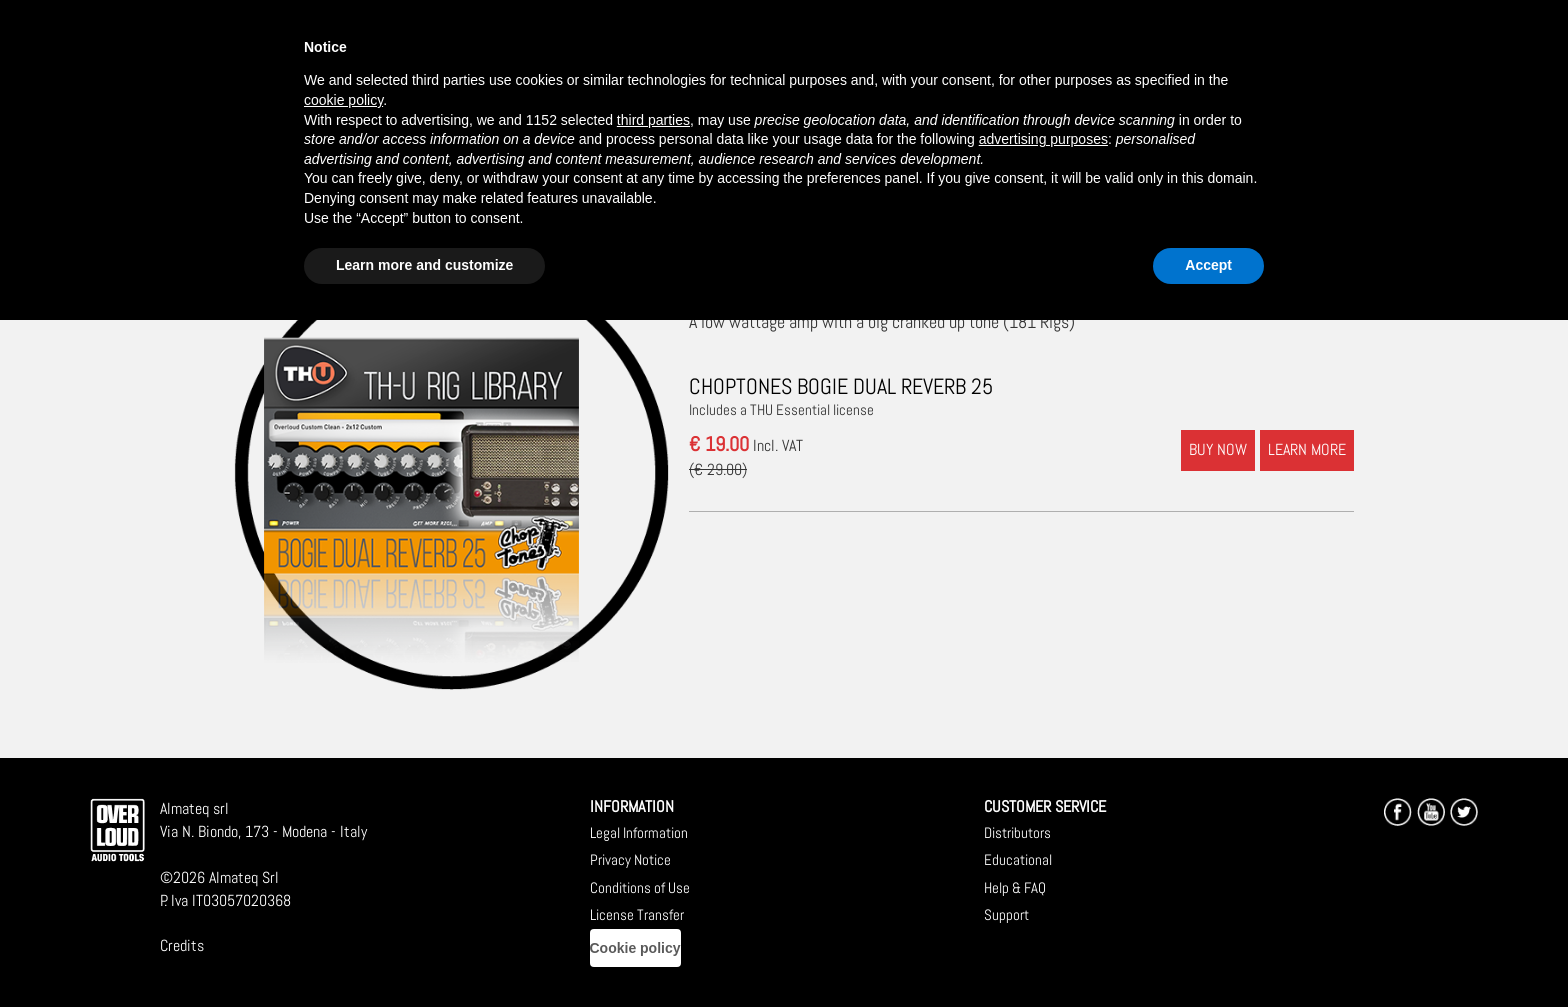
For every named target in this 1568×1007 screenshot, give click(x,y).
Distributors (1017, 832)
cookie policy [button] (343, 100)
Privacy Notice (630, 859)
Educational (1018, 859)
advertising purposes (1043, 139)
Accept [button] (1208, 265)
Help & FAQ (1015, 887)
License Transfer (637, 914)
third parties (653, 120)
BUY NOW (1218, 449)
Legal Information (639, 832)
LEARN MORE (1307, 449)
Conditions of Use (640, 887)
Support (1006, 914)
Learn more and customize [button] (424, 265)
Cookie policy (635, 948)
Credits (182, 945)
